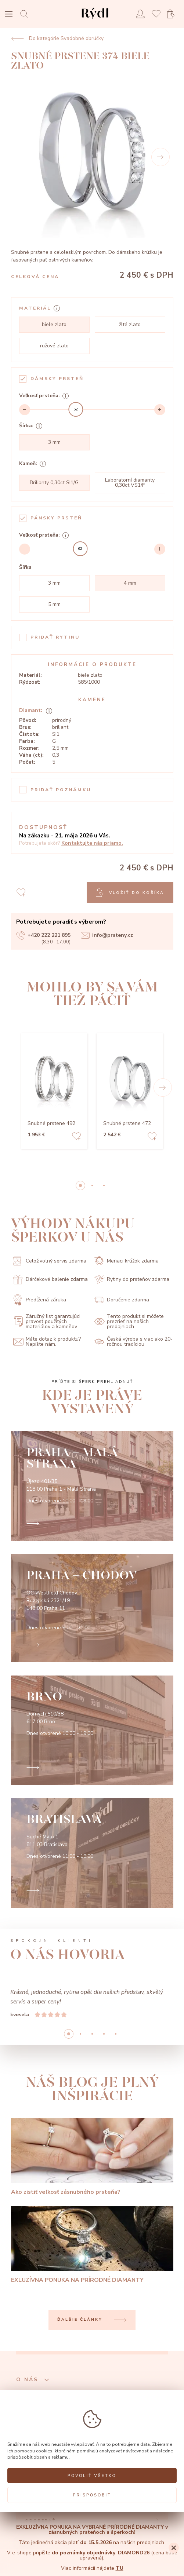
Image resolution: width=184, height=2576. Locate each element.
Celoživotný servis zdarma (49, 1260)
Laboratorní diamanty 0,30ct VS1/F (130, 482)
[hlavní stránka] (95, 20)
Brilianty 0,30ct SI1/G (54, 482)
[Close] (174, 2548)
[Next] (160, 157)
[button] (163, 1087)
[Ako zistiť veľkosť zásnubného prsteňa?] (92, 2157)
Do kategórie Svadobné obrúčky (57, 38)
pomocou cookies (33, 2451)
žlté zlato (130, 324)
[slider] (75, 409)
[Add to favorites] (76, 1137)
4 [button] (115, 2034)
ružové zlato (54, 345)
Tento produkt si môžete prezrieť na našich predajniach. (129, 1321)
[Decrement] (24, 409)
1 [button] (92, 1185)
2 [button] (104, 1185)
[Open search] (26, 14)
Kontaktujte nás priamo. (92, 843)
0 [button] (80, 1185)
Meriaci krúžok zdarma (126, 1260)
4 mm (130, 583)
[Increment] (159, 409)
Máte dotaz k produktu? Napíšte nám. (47, 1341)
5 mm (54, 604)
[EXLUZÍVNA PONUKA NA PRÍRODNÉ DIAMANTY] (92, 2245)
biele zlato (54, 324)
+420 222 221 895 (43, 935)
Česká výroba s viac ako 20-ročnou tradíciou (133, 1341)
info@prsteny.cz (107, 935)
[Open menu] (8, 15)
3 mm (54, 442)
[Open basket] (173, 14)
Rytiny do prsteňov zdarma (131, 1279)
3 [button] (104, 2034)
